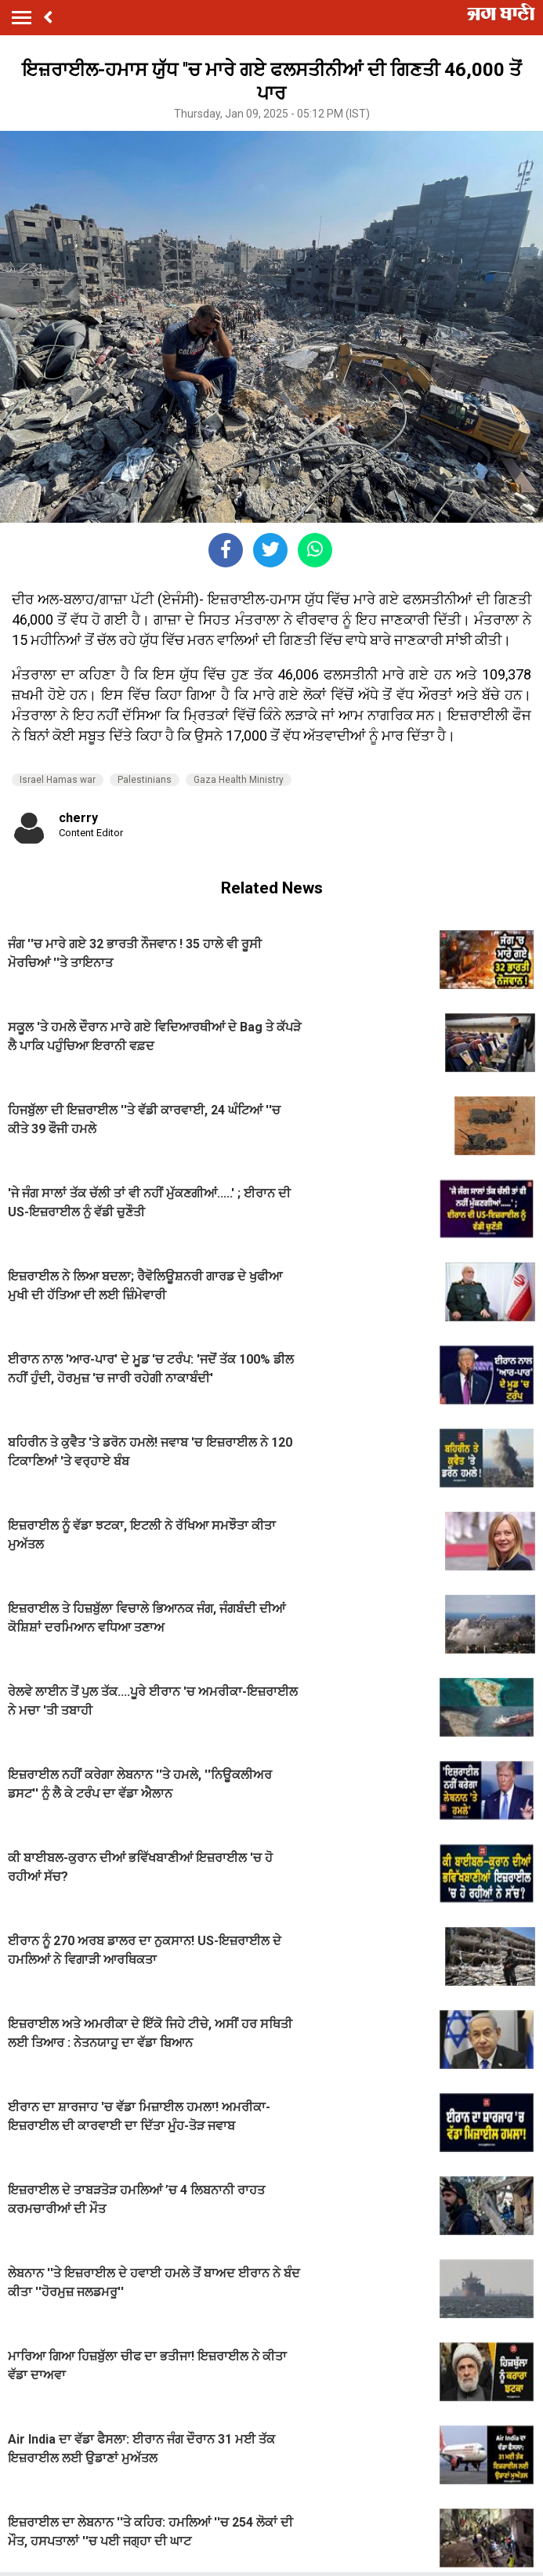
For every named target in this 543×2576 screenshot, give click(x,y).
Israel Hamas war (58, 779)
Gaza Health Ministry (239, 779)
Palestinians (145, 779)
